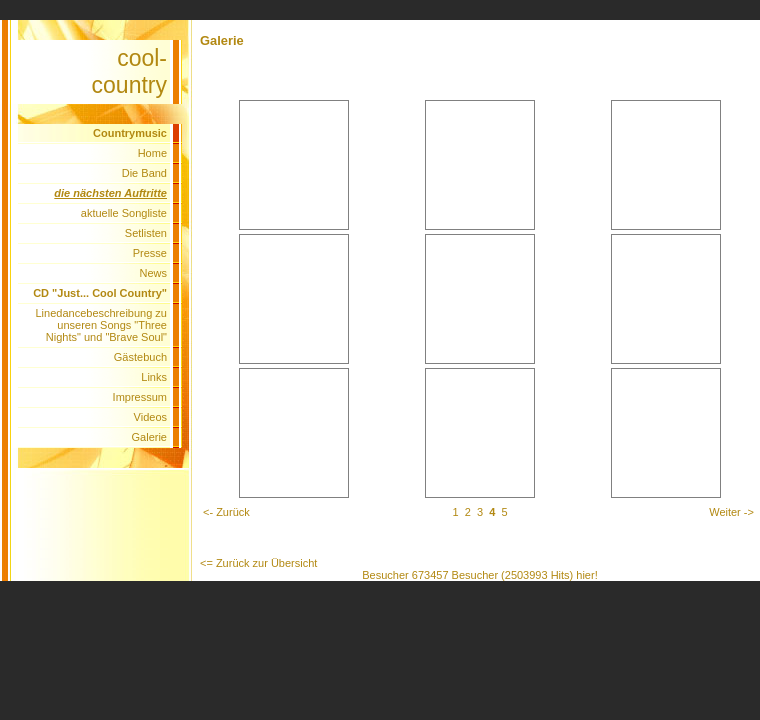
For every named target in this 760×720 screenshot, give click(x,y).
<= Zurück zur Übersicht (258, 563)
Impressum (140, 397)
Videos (150, 417)
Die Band (144, 173)
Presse (150, 253)
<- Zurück (226, 512)
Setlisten (146, 233)
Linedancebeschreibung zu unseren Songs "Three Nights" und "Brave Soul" (102, 325)
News (153, 273)
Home (152, 153)
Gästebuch (140, 357)
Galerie (149, 437)
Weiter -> (731, 512)
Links (154, 377)
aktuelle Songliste (124, 213)
